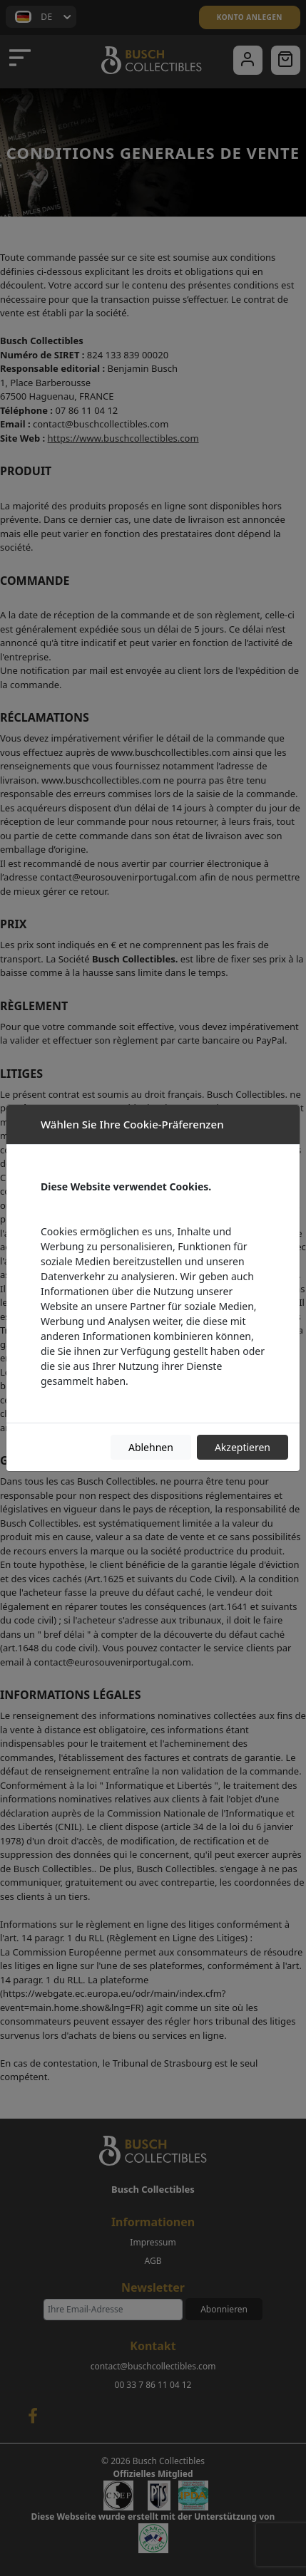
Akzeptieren (242, 1447)
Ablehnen (150, 1447)
